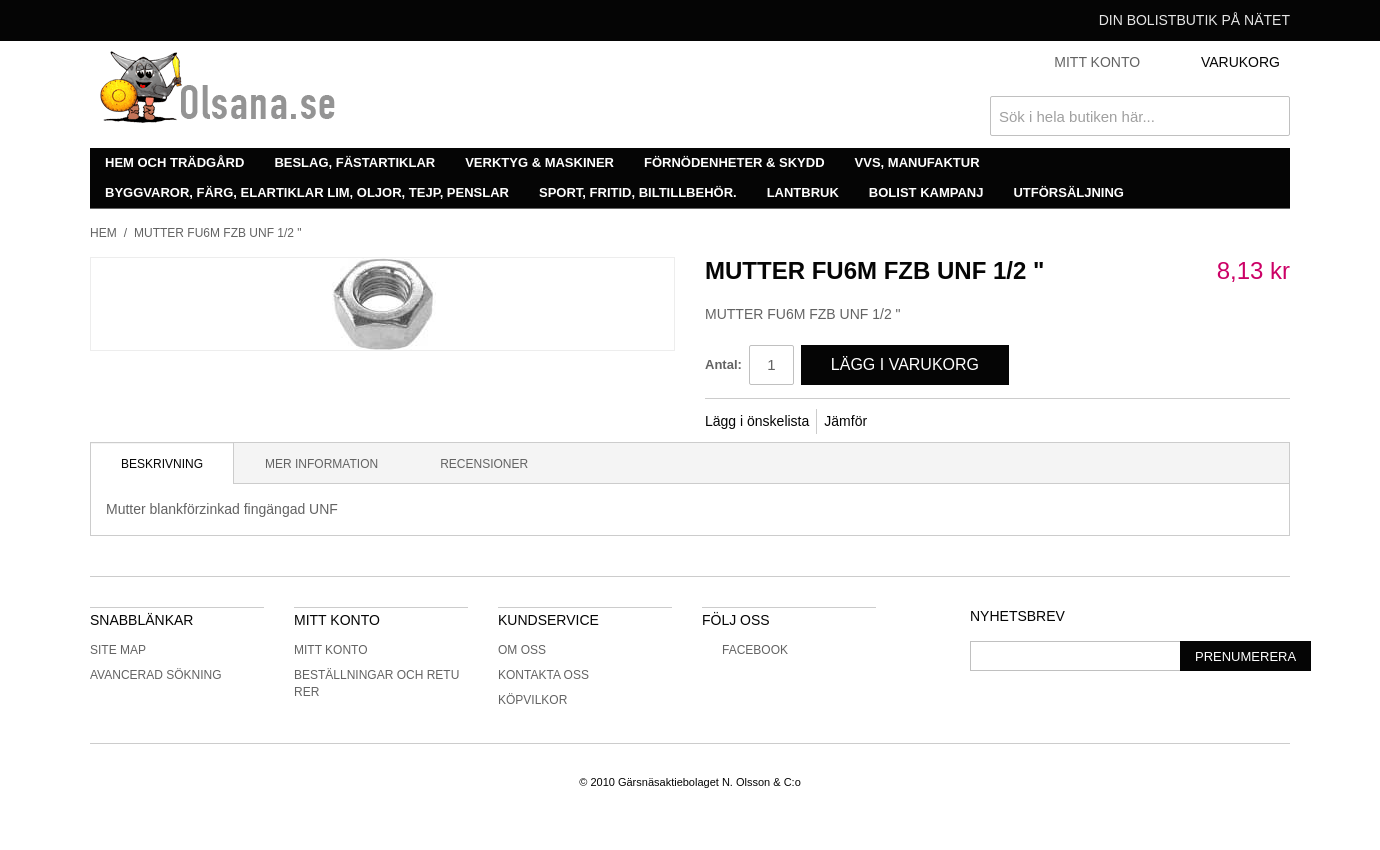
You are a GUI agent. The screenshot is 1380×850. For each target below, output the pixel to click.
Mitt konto (331, 650)
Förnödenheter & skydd (734, 162)
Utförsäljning (1068, 192)
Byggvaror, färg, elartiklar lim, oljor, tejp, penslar (307, 192)
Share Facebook (909, 422)
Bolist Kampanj (926, 192)
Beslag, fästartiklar (354, 162)
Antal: (723, 364)
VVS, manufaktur (917, 162)
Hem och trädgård (174, 162)
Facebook (745, 650)
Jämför (845, 421)
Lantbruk (803, 192)
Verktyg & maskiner (539, 162)
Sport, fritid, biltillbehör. (638, 192)
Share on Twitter (949, 422)
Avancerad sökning (156, 675)
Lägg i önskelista (757, 421)
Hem (103, 233)
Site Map (118, 650)
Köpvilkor (532, 700)
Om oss (522, 650)
